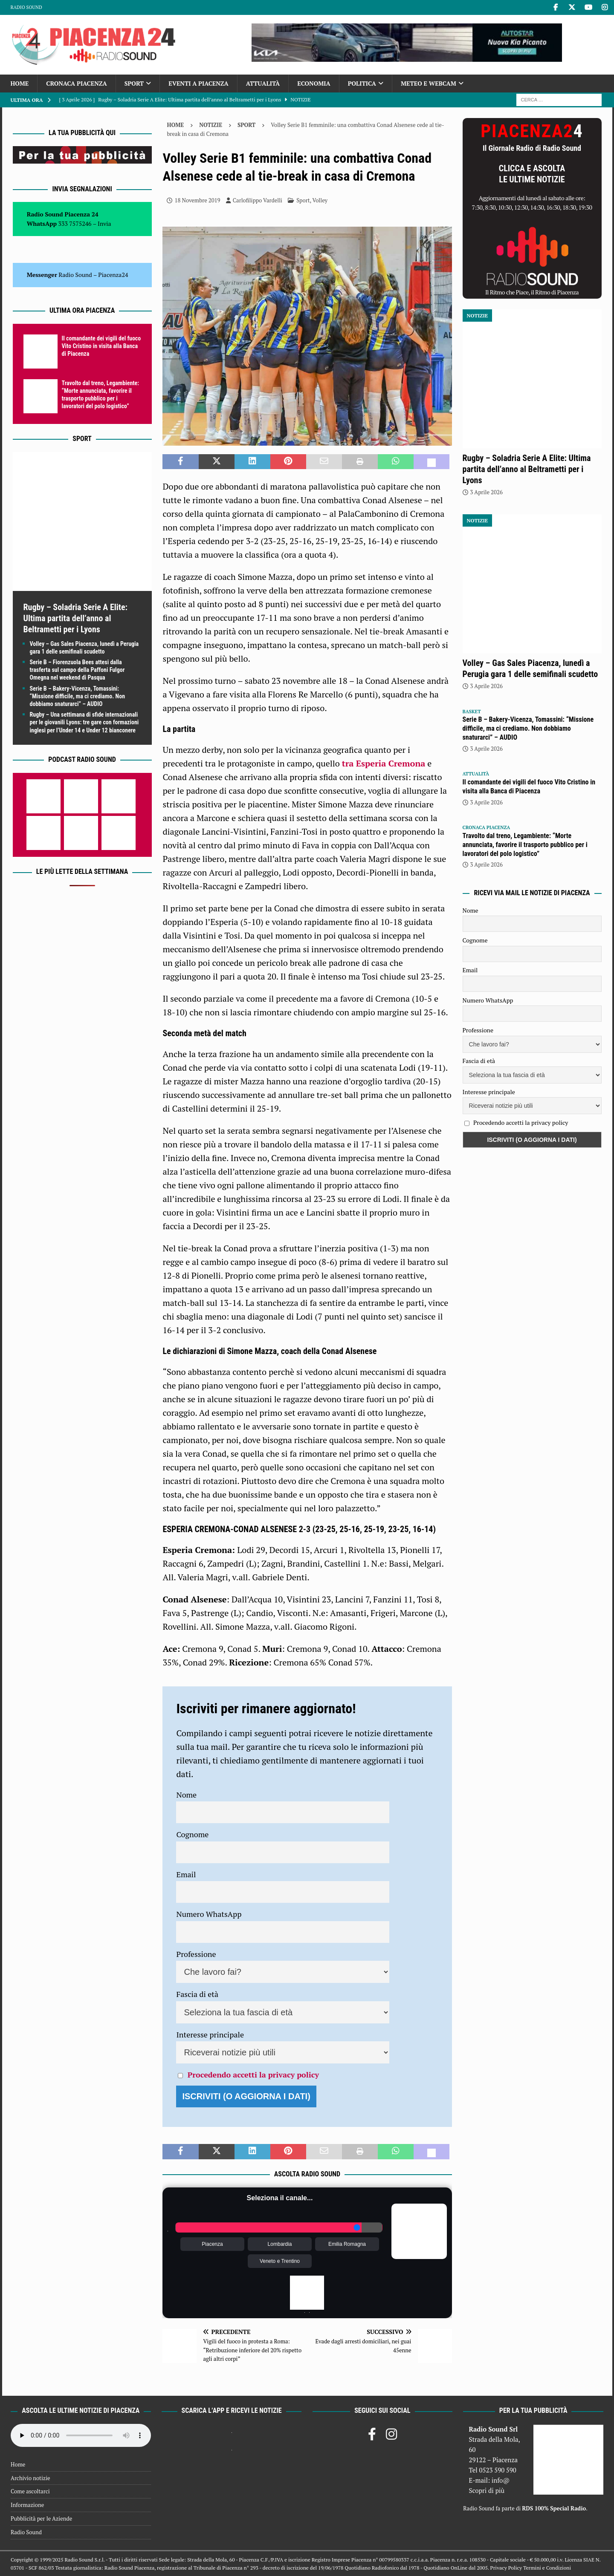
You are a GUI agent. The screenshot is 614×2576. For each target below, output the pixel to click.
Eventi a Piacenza (198, 83)
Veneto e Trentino (280, 2261)
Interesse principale (210, 2034)
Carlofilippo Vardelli (257, 200)
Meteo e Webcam (428, 83)
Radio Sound (26, 7)
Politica (362, 83)
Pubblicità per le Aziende (41, 2518)
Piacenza (212, 2244)
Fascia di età (197, 1994)
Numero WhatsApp (208, 1914)
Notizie (210, 125)
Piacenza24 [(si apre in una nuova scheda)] (113, 275)
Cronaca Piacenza (76, 83)
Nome (186, 1794)
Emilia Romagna (347, 2244)
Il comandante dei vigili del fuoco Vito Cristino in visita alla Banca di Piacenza (101, 346)
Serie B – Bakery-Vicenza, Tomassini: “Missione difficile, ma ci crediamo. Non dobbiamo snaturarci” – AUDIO (77, 696)
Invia (104, 223)
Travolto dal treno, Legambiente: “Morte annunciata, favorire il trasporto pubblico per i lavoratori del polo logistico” (525, 845)
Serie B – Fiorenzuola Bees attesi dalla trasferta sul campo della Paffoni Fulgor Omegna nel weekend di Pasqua (77, 670)
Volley (319, 200)
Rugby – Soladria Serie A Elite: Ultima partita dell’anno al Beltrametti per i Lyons (75, 618)
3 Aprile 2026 (486, 492)
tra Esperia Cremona (384, 763)
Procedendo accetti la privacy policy (253, 2074)
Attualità (263, 83)
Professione (196, 1954)
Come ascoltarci (30, 2491)
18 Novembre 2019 (197, 200)
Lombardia (280, 2244)
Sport (134, 83)
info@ (501, 2480)
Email (186, 1874)
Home (20, 83)
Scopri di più (486, 2490)
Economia (313, 83)
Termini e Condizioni (547, 2567)
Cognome (192, 1834)
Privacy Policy (506, 2567)
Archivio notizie (30, 2478)
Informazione (27, 2505)
